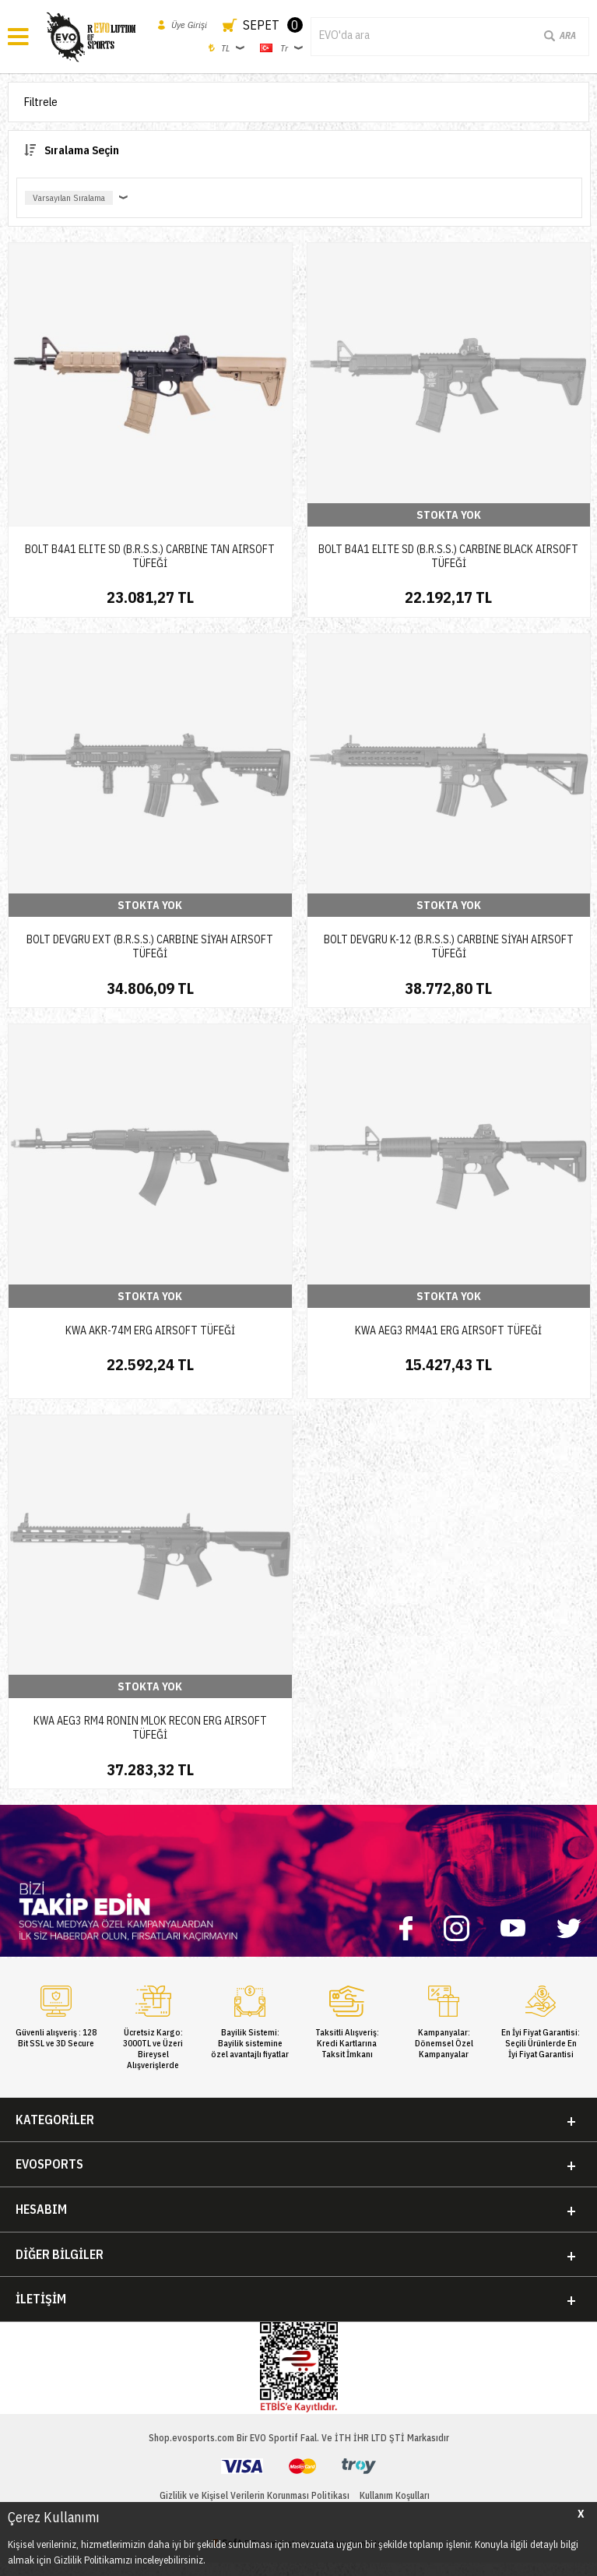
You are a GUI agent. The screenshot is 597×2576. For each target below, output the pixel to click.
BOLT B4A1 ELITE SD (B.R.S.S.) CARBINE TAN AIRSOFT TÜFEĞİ (150, 556)
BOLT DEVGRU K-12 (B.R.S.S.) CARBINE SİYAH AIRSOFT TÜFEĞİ (449, 946)
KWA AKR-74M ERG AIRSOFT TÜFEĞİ (150, 1330)
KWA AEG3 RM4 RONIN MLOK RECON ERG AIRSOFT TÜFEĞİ (150, 1728)
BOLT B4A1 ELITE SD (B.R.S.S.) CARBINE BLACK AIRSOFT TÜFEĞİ (448, 556)
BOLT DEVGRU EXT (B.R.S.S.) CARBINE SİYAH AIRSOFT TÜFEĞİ (149, 946)
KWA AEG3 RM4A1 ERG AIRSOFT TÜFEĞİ (448, 1330)
